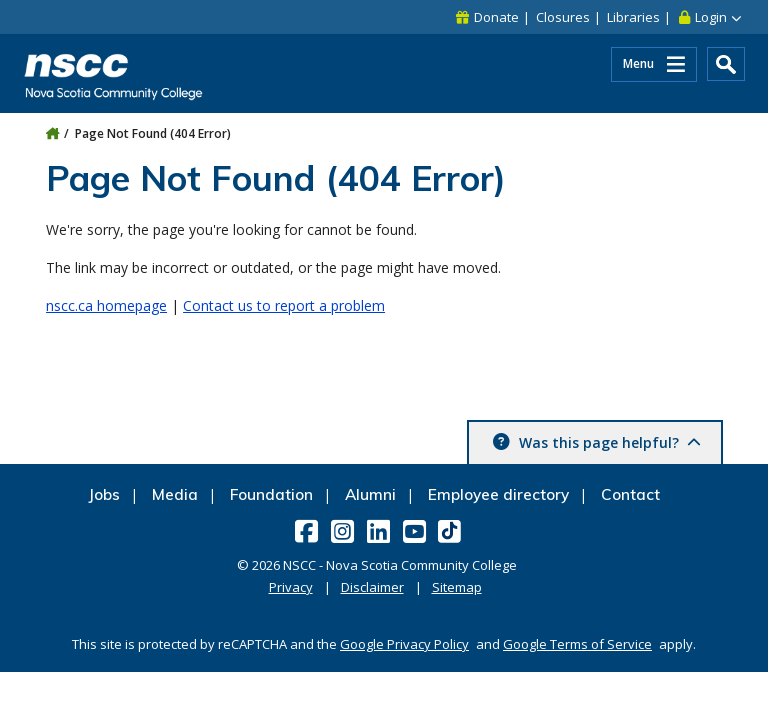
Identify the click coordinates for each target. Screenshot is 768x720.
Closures (563, 17)
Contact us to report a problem (284, 305)
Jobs (104, 494)
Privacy (291, 587)
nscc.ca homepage (106, 305)
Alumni (370, 494)
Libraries (633, 17)
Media (175, 494)
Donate (496, 17)
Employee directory (498, 494)
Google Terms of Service (577, 644)
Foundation (271, 494)
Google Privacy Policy (404, 644)
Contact (630, 494)
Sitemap (457, 587)
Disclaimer (372, 587)
